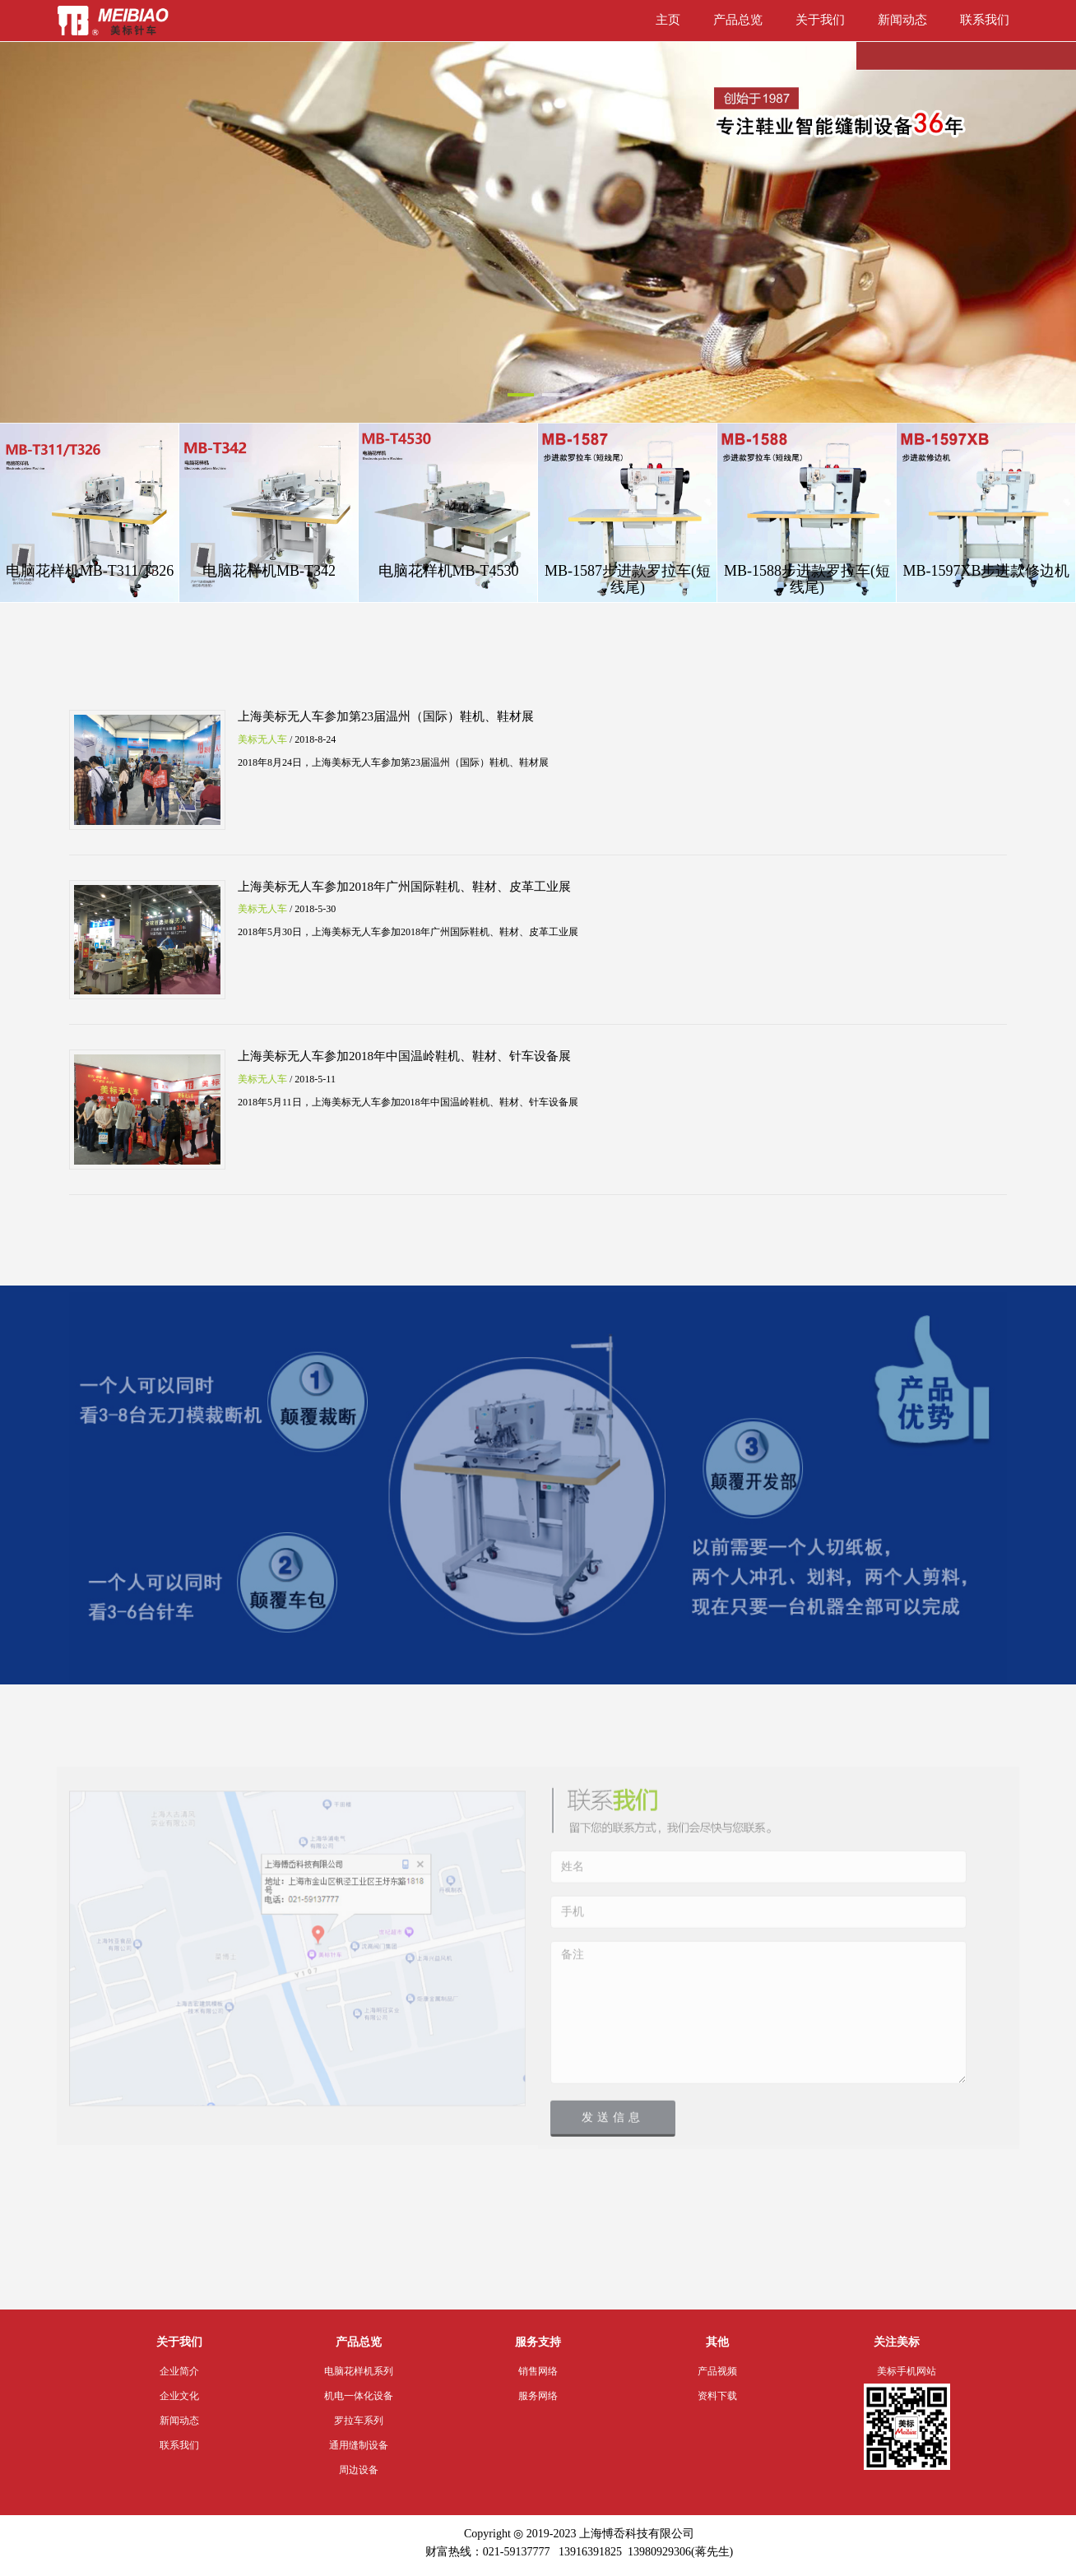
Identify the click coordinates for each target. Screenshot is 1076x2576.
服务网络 (538, 2396)
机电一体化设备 (358, 2396)
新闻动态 (902, 19)
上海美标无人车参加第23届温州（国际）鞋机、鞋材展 (386, 716)
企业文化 (179, 2396)
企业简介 (179, 2371)
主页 (668, 19)
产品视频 (717, 2371)
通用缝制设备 (358, 2445)
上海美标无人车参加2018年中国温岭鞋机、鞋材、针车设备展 (404, 1056)
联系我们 (984, 19)
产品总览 (738, 19)
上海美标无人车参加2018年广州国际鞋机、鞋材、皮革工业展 (404, 886)
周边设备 (358, 2470)
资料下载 (717, 2396)
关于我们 (820, 19)
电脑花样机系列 (358, 2371)
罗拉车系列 (358, 2420)
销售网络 (538, 2371)
